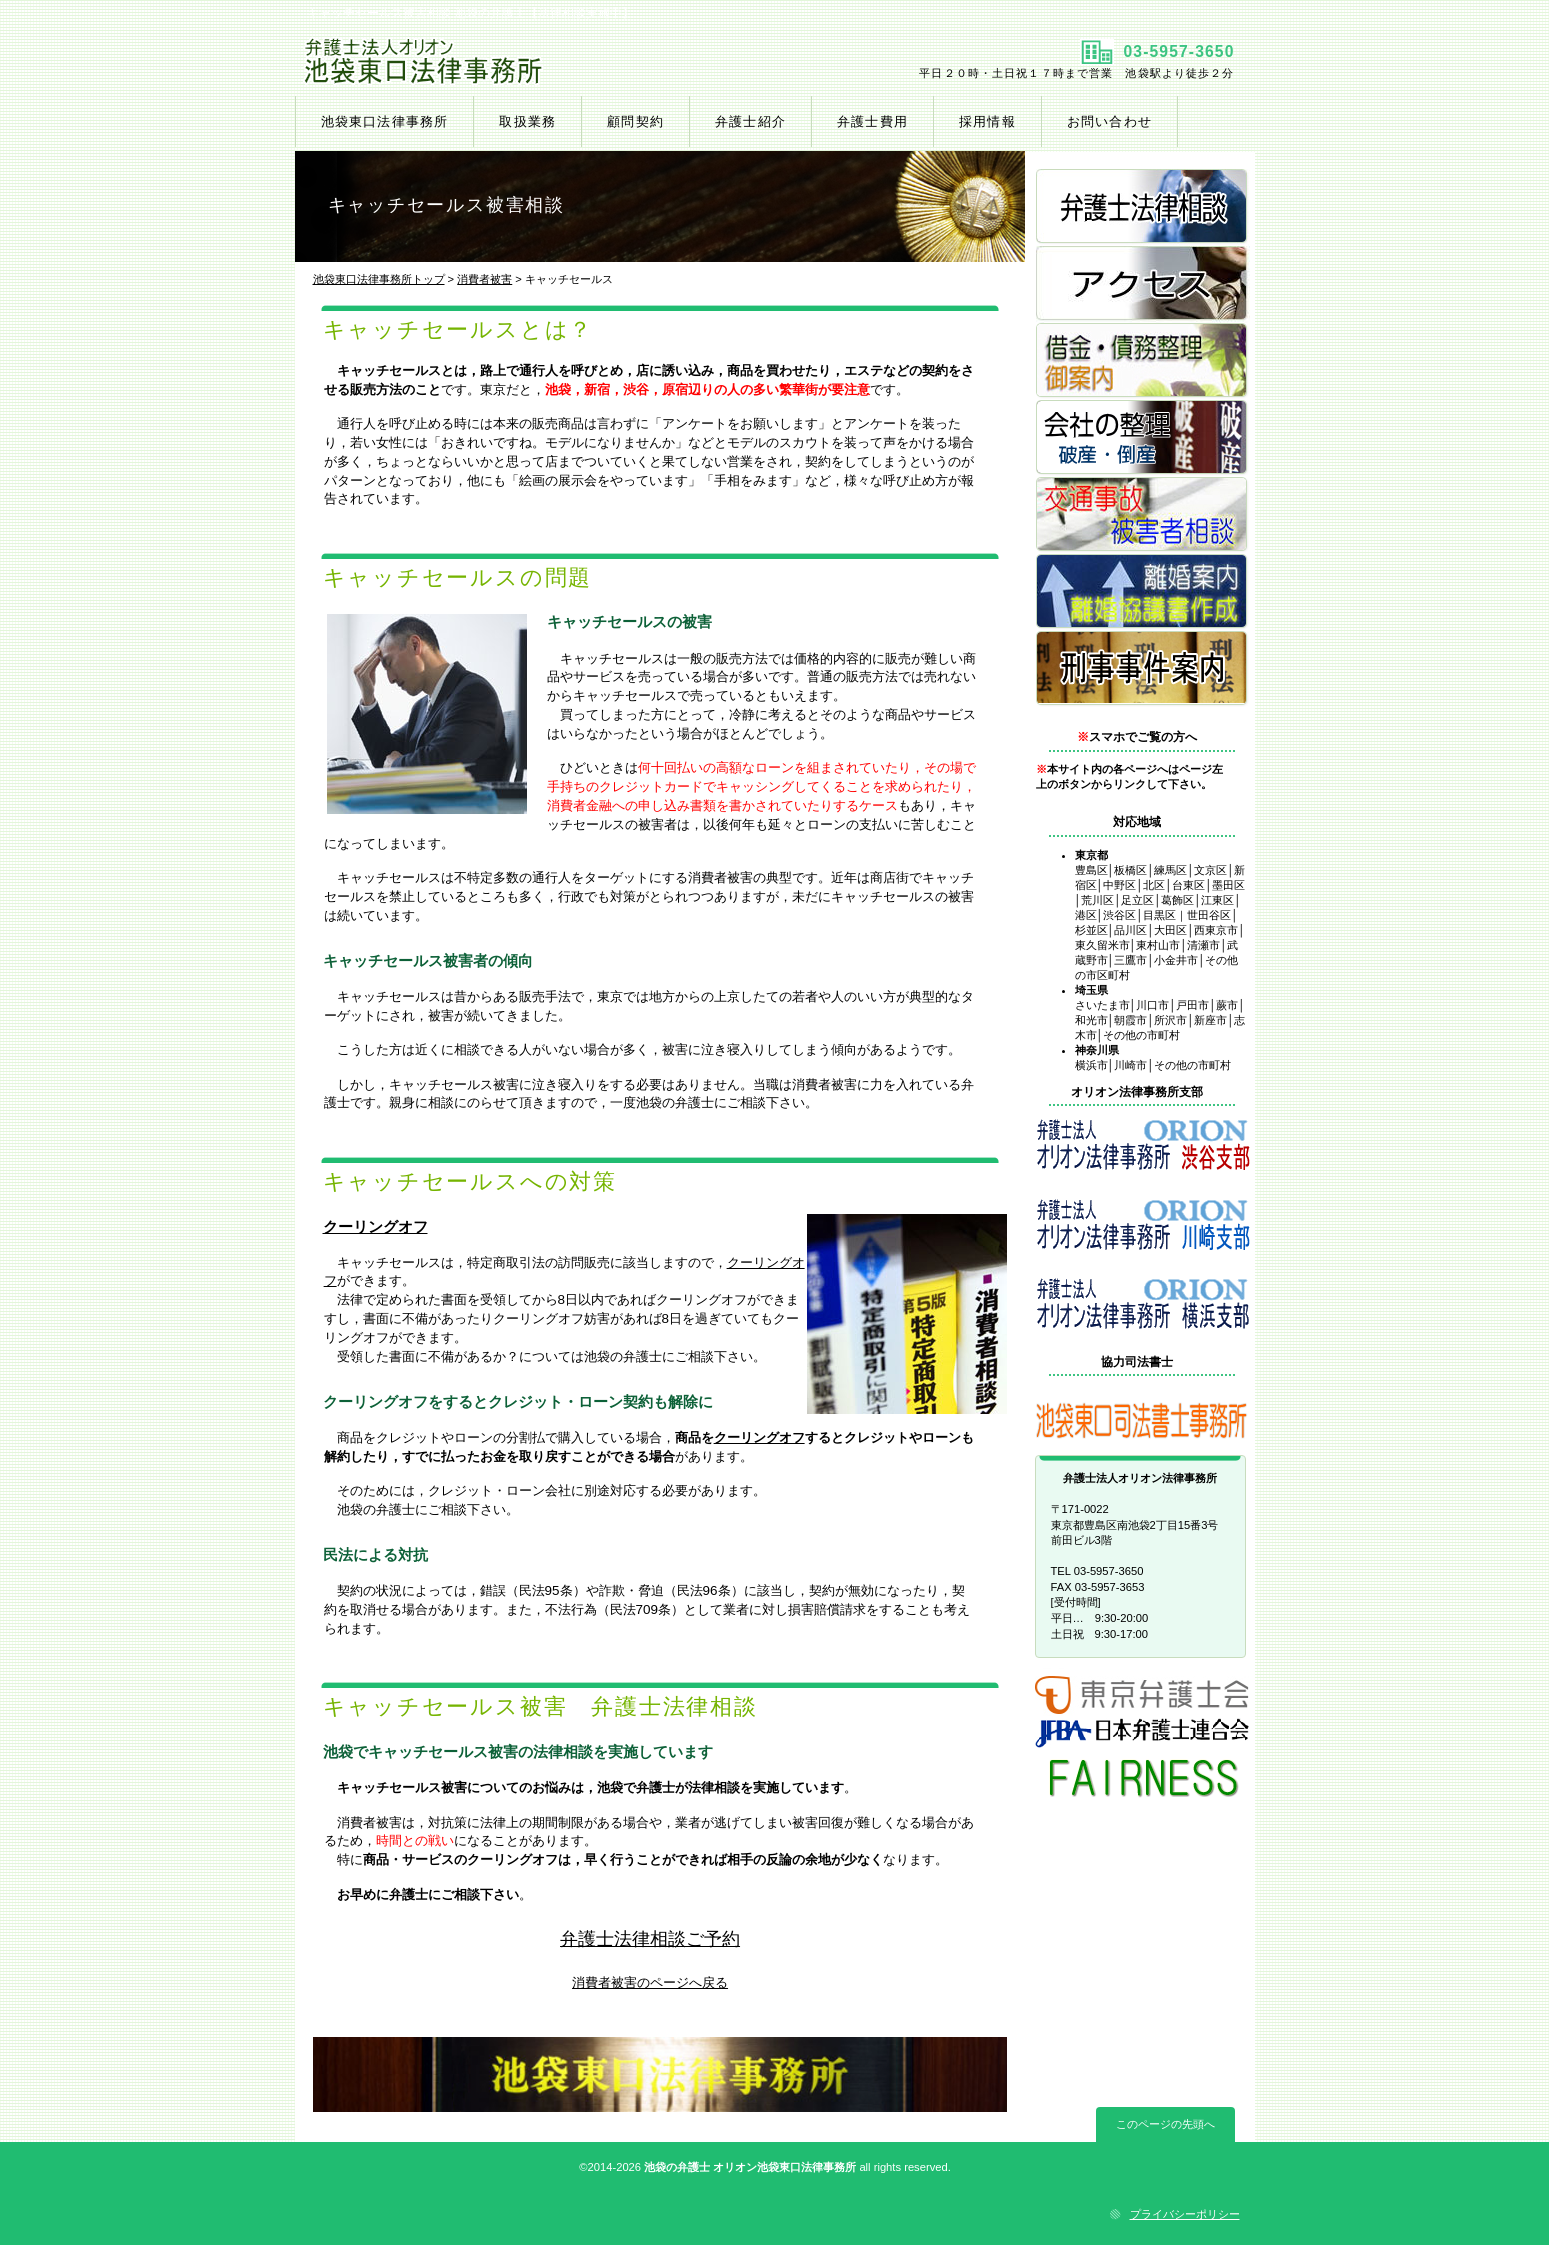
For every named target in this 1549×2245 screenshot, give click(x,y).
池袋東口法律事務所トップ (379, 279)
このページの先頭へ (1165, 2124)
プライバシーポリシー (1185, 2214)
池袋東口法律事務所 (532, 61)
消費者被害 (484, 279)
